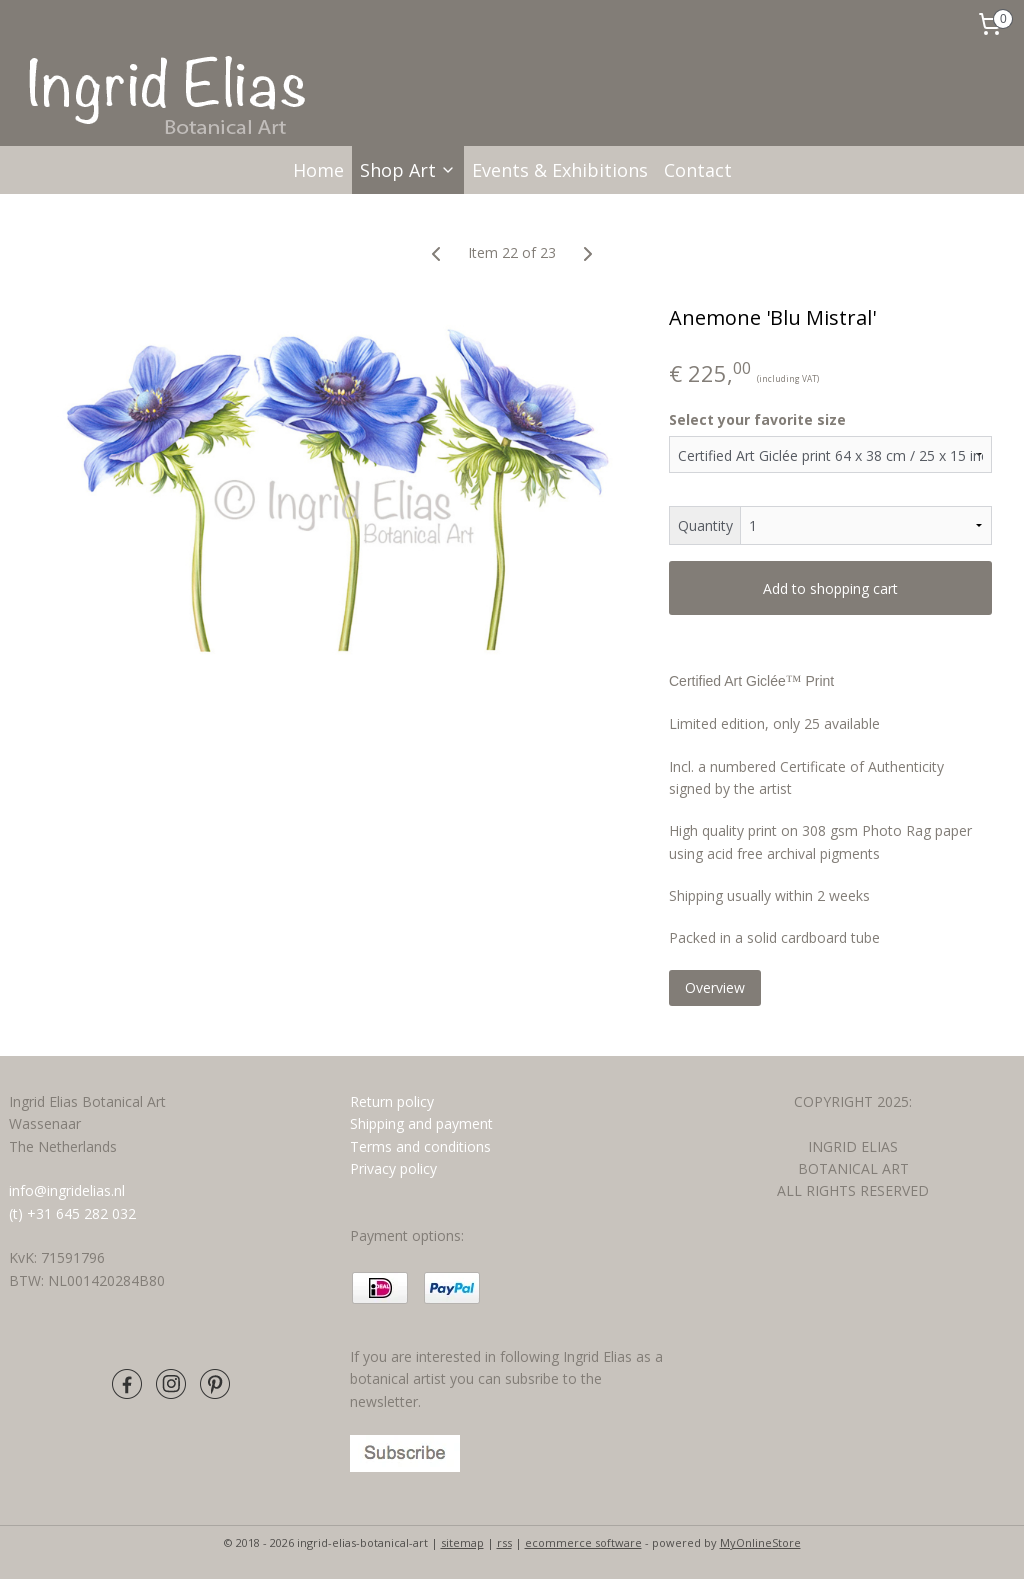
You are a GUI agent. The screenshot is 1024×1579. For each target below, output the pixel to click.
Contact (698, 170)
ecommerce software (583, 1542)
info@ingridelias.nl (67, 1190)
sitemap (462, 1542)
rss (504, 1542)
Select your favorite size (757, 419)
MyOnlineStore (760, 1542)
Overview (715, 987)
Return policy (392, 1101)
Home (318, 170)
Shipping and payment (421, 1123)
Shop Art (408, 170)
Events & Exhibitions (560, 170)
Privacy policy (393, 1168)
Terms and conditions (422, 1146)
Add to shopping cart (830, 588)
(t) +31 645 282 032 (72, 1213)
